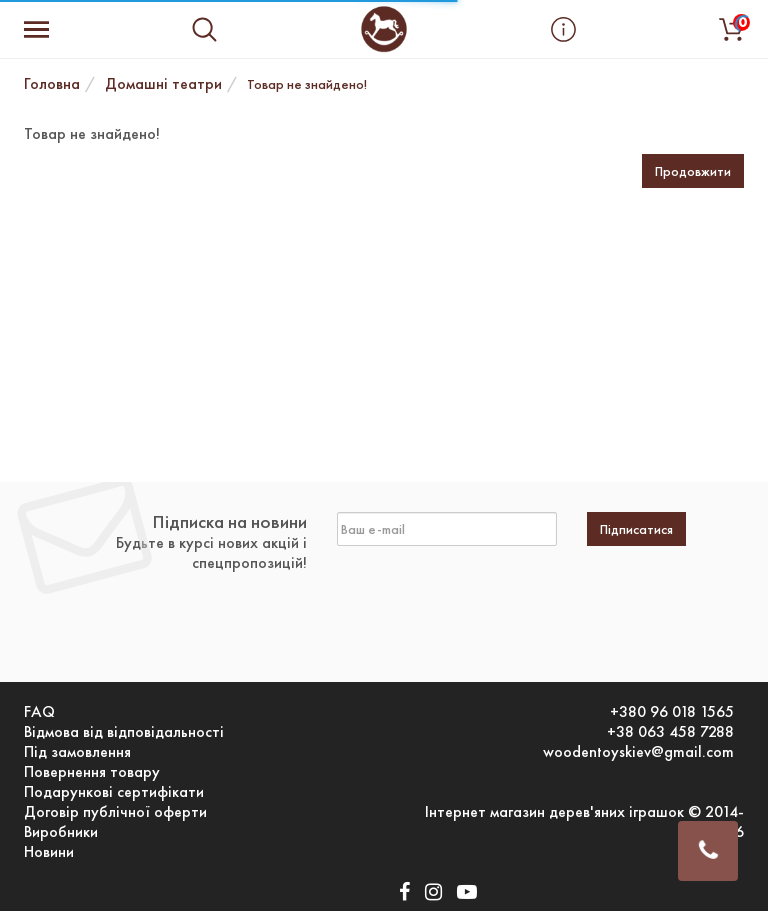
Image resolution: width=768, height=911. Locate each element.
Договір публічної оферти (115, 812)
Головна (52, 83)
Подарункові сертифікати (114, 792)
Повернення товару (92, 772)
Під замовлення (77, 752)
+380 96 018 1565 (672, 712)
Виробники (61, 832)
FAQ (39, 712)
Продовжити (693, 171)
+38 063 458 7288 (670, 732)
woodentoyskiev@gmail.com (638, 752)
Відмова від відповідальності (124, 732)
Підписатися (636, 529)
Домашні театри (163, 83)
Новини (49, 852)
